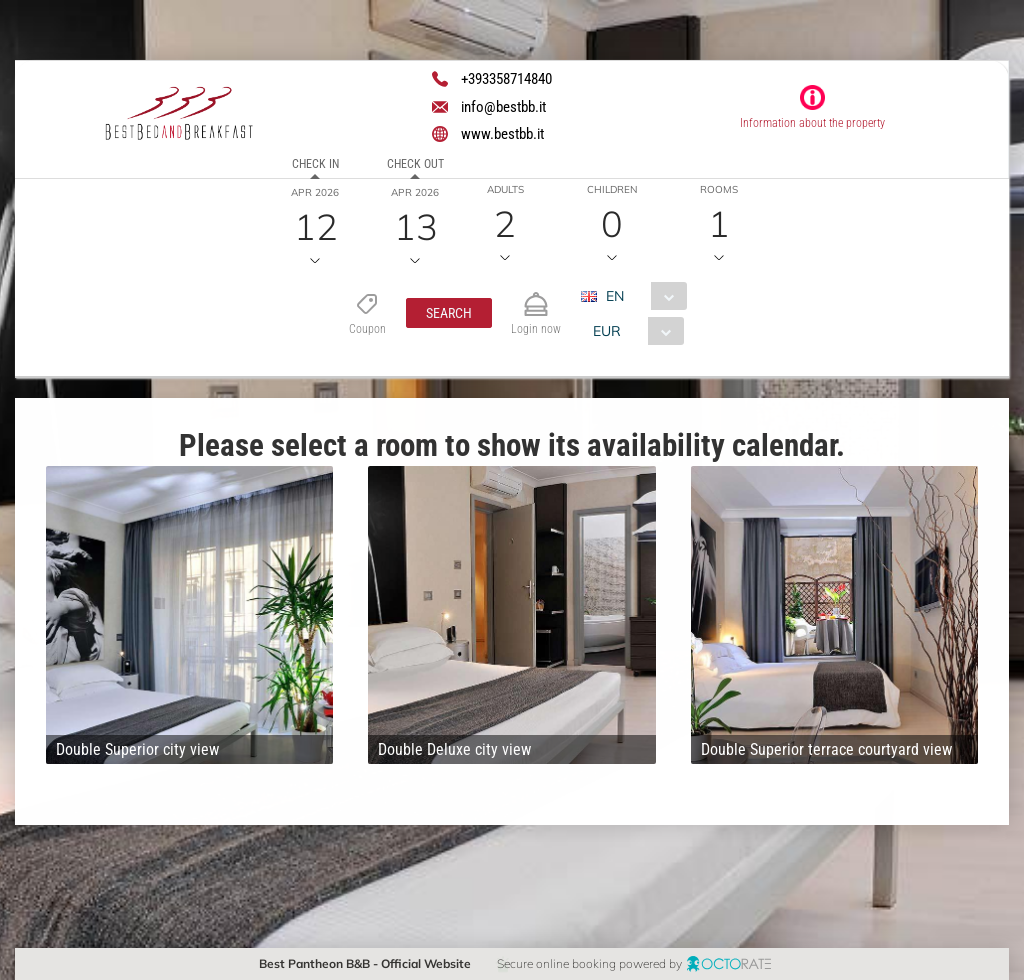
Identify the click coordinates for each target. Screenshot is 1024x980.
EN (615, 296)
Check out (415, 164)
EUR (607, 331)
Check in (315, 164)
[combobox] (641, 296)
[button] (449, 313)
